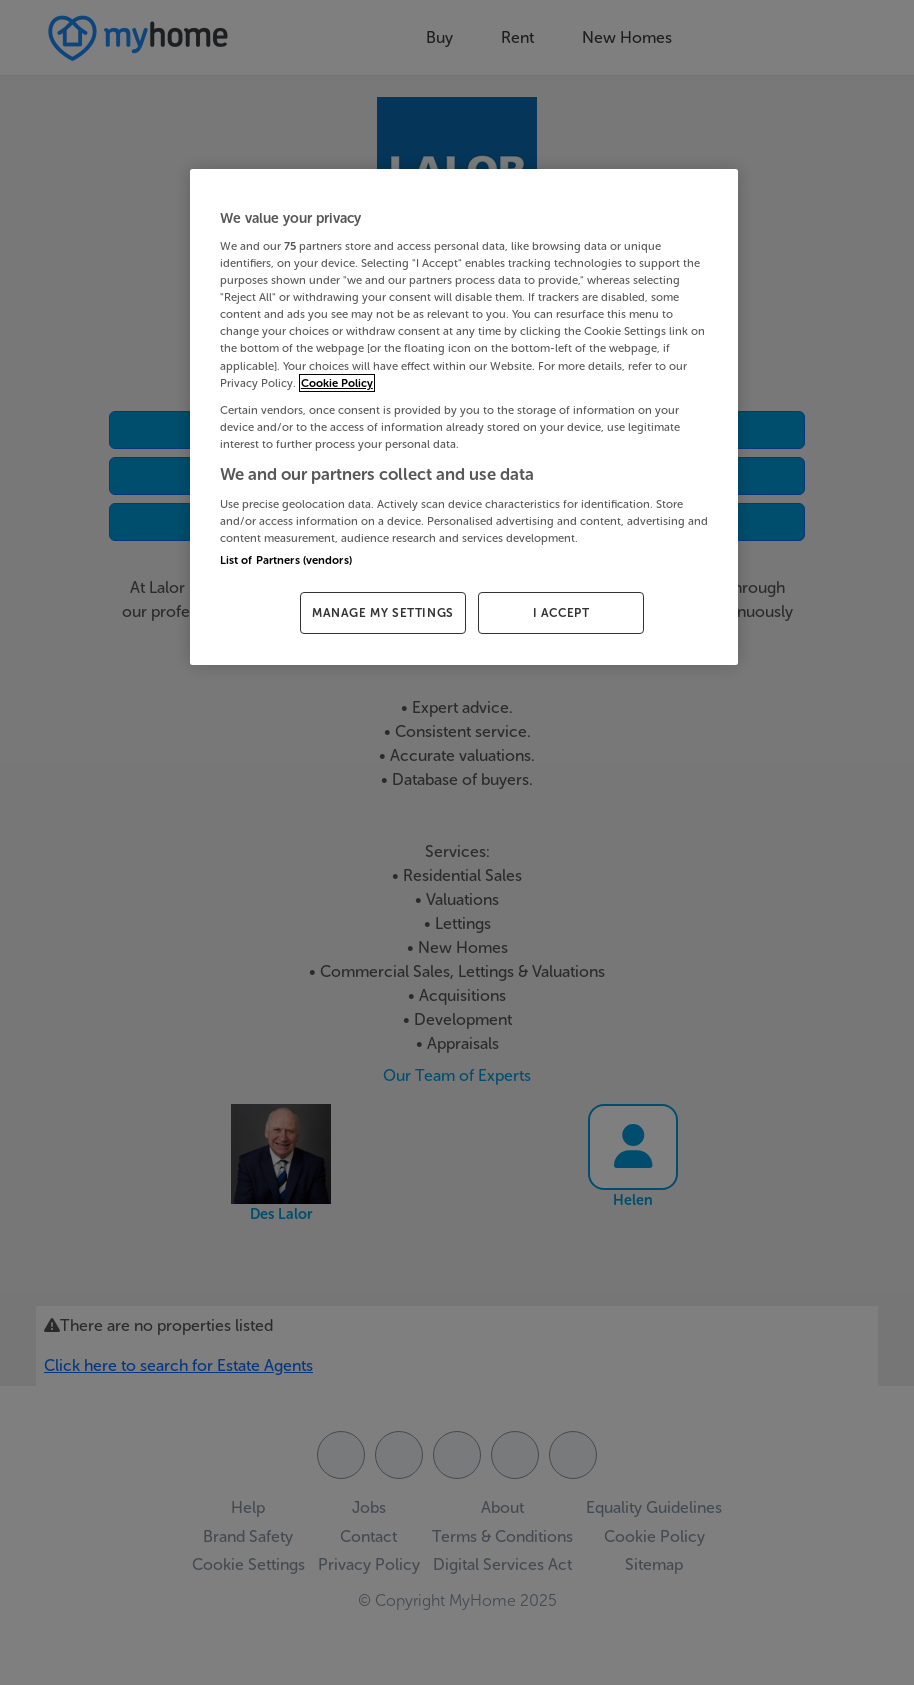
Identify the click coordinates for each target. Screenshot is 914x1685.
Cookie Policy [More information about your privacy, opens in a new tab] (337, 383)
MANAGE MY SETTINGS (383, 613)
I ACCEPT (561, 613)
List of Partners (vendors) (286, 560)
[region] (464, 417)
